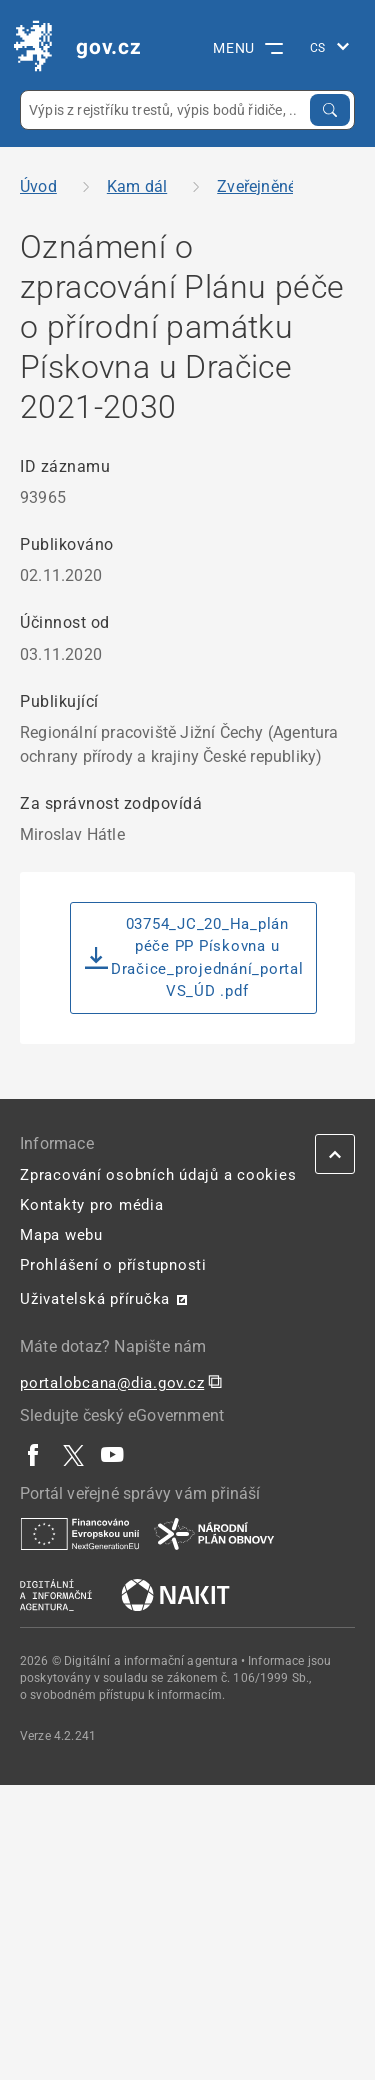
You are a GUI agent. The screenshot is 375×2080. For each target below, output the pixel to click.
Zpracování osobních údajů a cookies (158, 1175)
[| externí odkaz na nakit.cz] (175, 1594)
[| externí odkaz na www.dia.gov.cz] (56, 1594)
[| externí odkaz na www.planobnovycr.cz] (214, 1533)
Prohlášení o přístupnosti (113, 1265)
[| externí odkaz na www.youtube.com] (113, 1455)
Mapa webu (61, 1235)
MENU (248, 48)
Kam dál (137, 186)
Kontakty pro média (92, 1205)
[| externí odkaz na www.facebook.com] (34, 1455)
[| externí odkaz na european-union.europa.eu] (80, 1533)
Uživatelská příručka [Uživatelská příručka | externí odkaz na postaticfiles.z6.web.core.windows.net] (95, 1299)
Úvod (38, 186)
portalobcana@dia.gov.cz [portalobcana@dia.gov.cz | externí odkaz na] (112, 1383)
